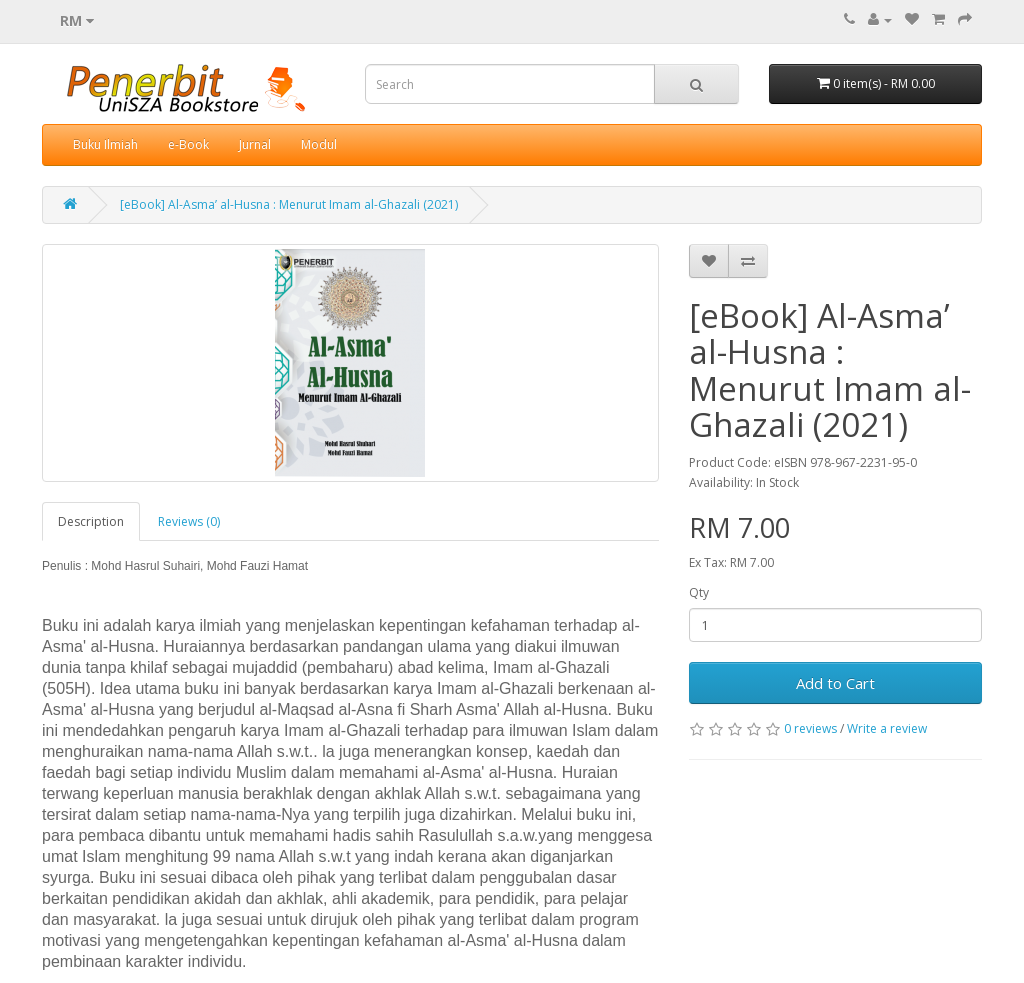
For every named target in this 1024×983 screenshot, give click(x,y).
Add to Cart (835, 683)
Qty (699, 592)
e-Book (188, 144)
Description (91, 521)
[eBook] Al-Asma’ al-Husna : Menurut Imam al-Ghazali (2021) (289, 204)
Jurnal (255, 144)
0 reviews (810, 728)
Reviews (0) (189, 521)
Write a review (887, 728)
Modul (319, 144)
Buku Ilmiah (105, 144)
